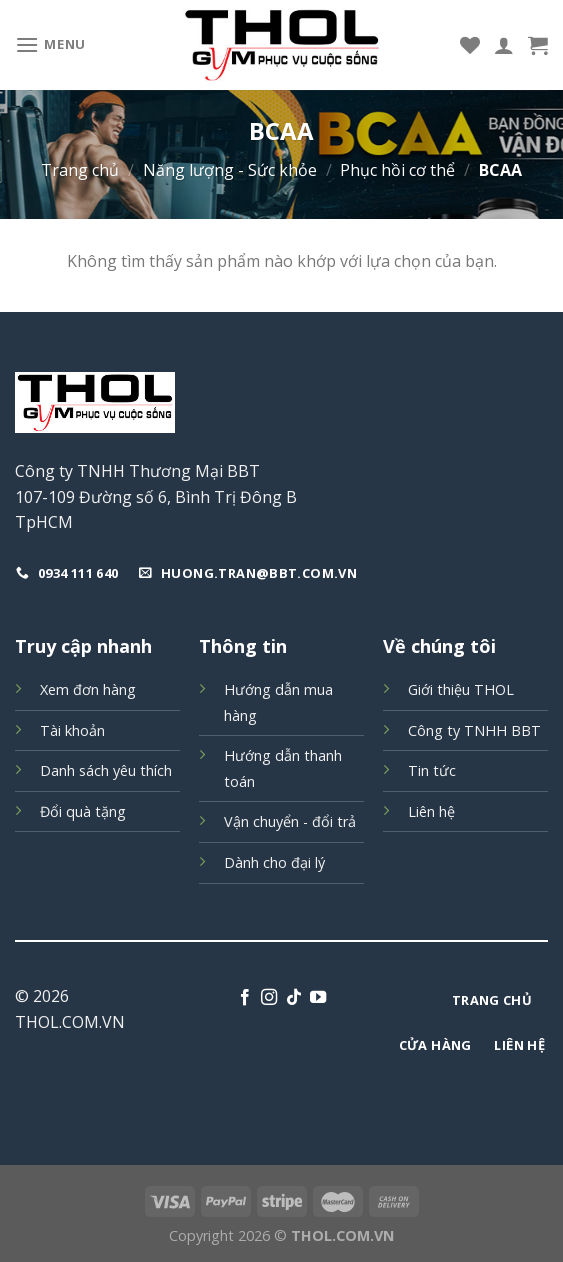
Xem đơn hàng (88, 689)
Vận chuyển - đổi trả (290, 821)
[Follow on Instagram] (269, 998)
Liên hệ (431, 811)
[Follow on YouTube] (318, 998)
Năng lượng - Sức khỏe (230, 170)
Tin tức (432, 770)
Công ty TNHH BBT (474, 730)
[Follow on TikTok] (294, 998)
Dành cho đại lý (274, 862)
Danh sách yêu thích (106, 770)
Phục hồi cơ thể (397, 170)
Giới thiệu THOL (461, 689)
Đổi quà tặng (83, 811)
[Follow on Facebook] (245, 998)
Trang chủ (80, 170)
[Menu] (50, 44)
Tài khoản (72, 730)
